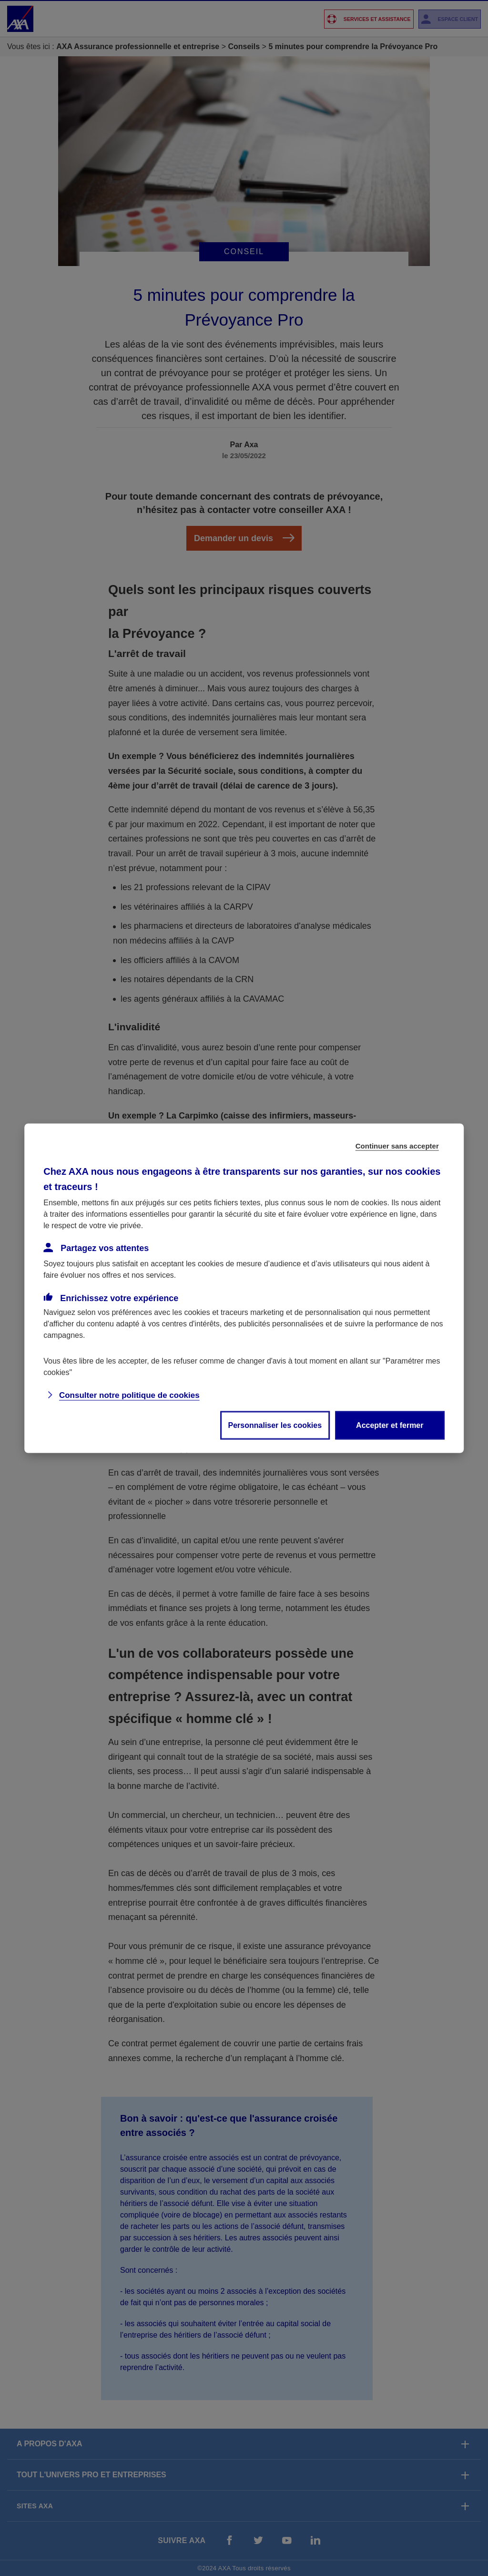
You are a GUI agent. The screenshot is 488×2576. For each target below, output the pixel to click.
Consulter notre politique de (129, 1394)
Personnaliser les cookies (275, 1425)
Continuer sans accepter (397, 1145)
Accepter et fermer (389, 1425)
